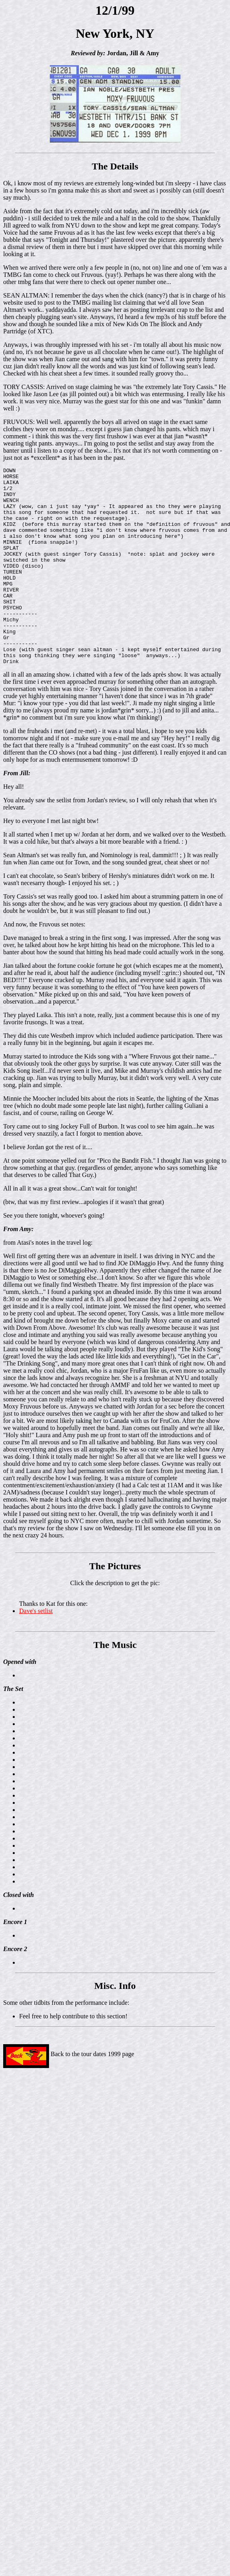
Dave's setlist (36, 1650)
